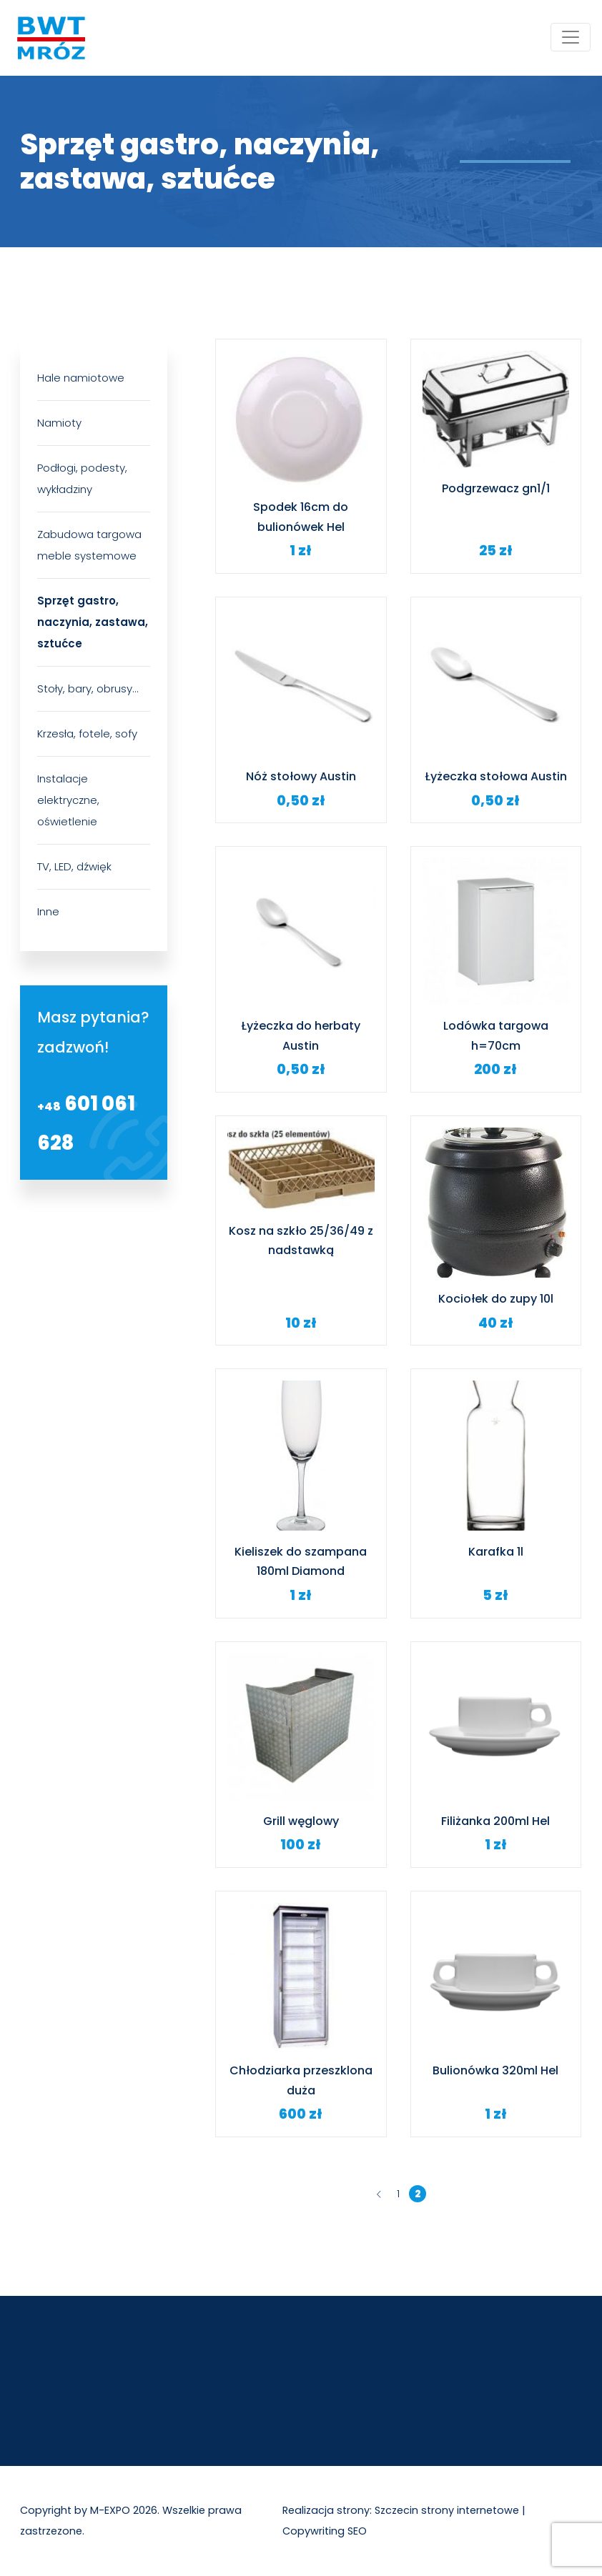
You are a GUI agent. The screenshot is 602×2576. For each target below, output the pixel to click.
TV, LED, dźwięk (74, 866)
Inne (48, 911)
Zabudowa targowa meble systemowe (89, 545)
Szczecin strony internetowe (447, 2510)
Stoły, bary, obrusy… (87, 688)
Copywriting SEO (324, 2531)
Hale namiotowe (80, 377)
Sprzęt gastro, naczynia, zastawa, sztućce (92, 622)
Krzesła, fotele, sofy (87, 733)
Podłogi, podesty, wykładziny (82, 478)
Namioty (59, 422)
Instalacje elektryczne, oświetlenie (68, 800)
